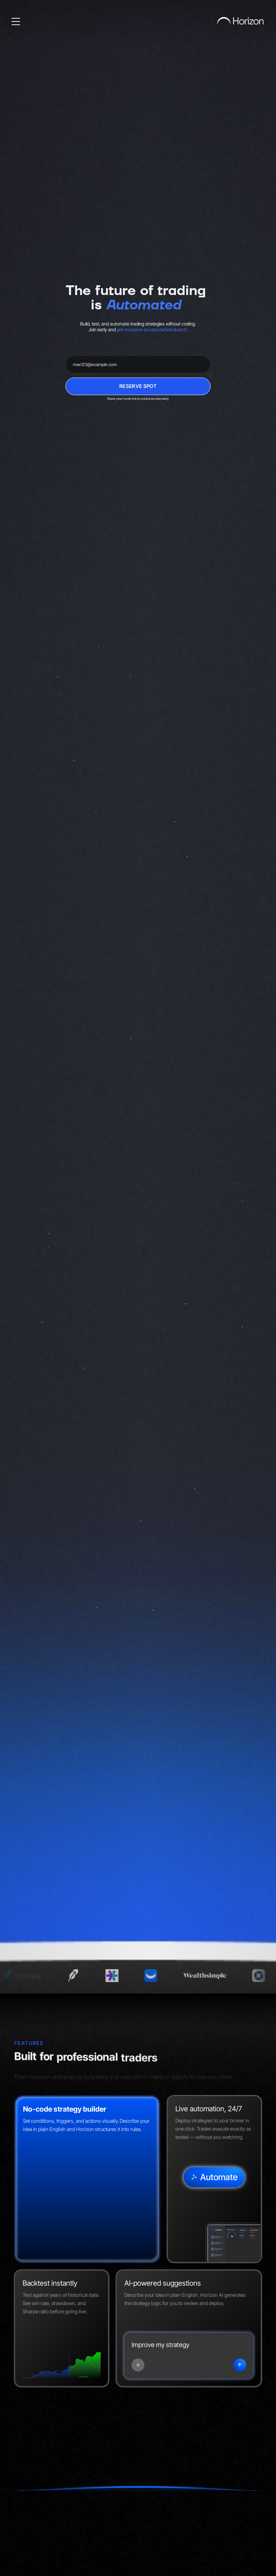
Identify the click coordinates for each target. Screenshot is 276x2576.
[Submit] (239, 2365)
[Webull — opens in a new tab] (162, 1975)
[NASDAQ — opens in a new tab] (31, 1975)
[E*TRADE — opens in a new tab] (124, 1975)
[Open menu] (16, 21)
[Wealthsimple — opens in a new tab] (216, 1975)
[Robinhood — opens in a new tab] (85, 1975)
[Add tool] (138, 2365)
